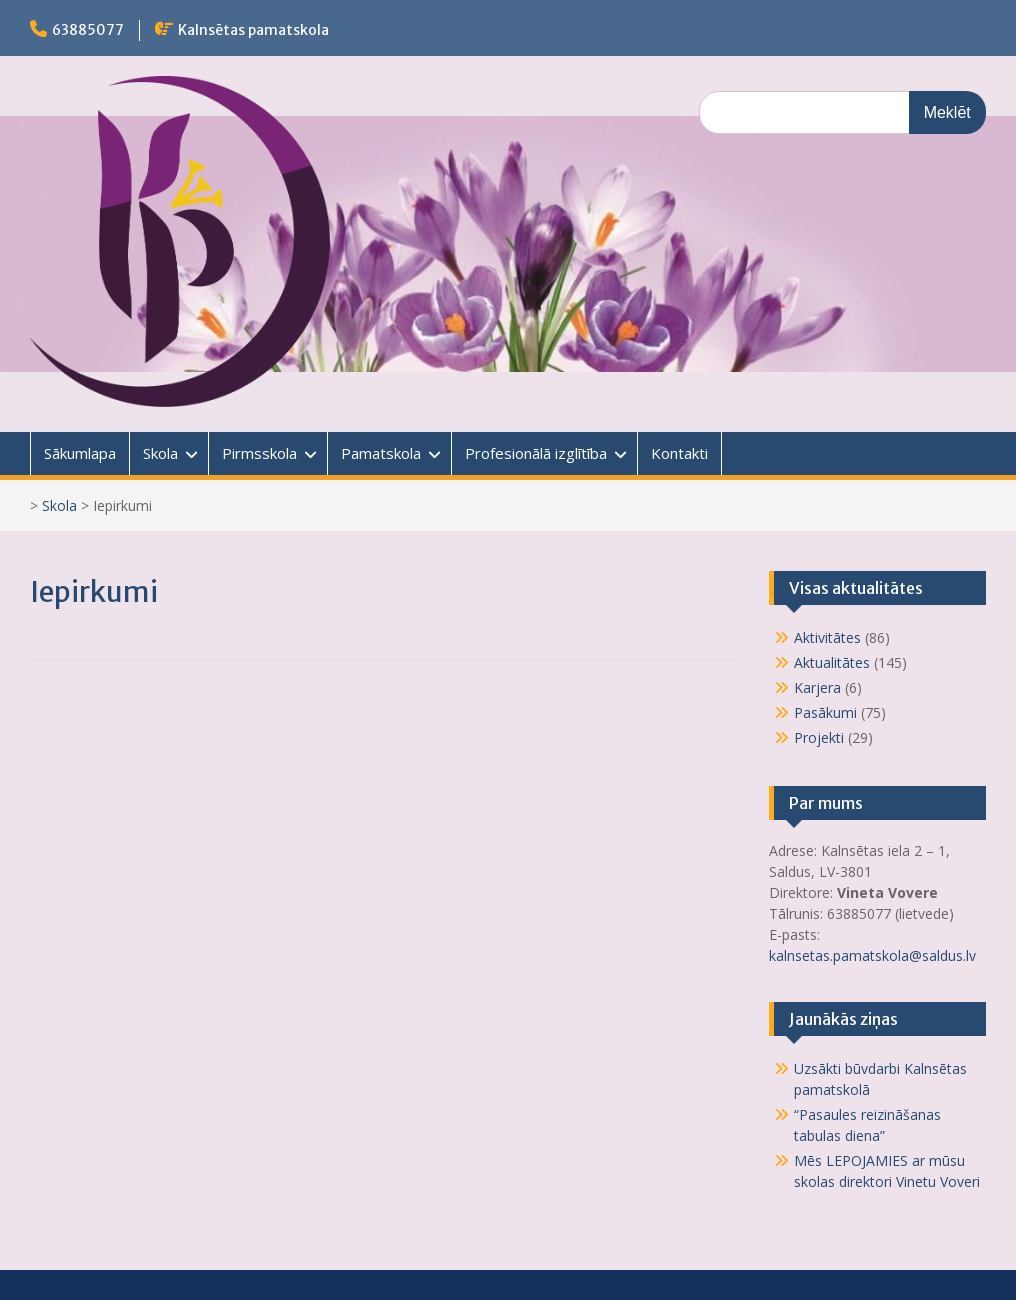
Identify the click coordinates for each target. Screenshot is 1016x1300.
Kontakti (679, 453)
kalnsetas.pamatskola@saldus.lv (874, 955)
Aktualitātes (832, 662)
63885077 (88, 30)
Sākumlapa (80, 453)
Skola (160, 453)
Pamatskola (381, 453)
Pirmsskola (259, 453)
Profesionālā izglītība (536, 453)
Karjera (817, 687)
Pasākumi (825, 712)
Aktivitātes (827, 637)
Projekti (819, 737)
